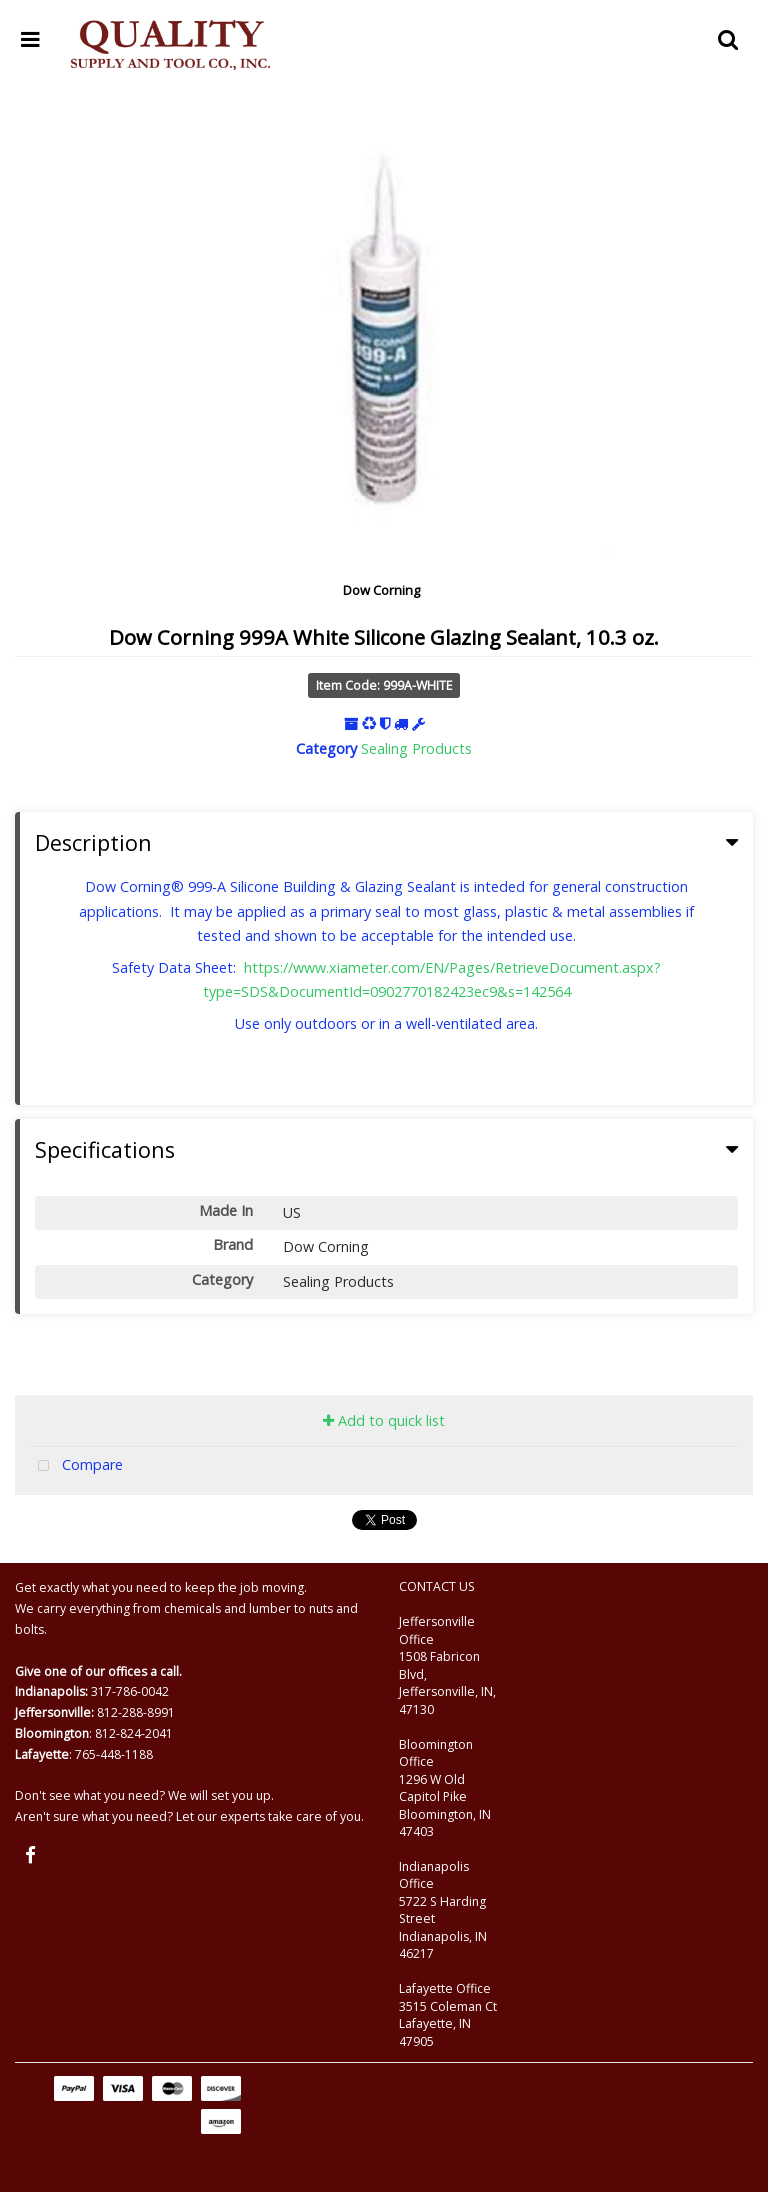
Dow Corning (381, 590)
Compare (76, 1466)
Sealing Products (416, 748)
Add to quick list (384, 1420)
